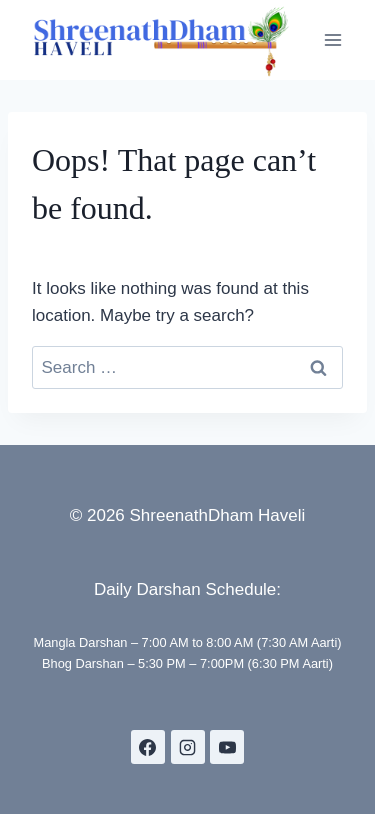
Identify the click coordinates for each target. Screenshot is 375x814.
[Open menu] (332, 39)
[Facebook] (148, 747)
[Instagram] (188, 747)
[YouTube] (227, 747)
